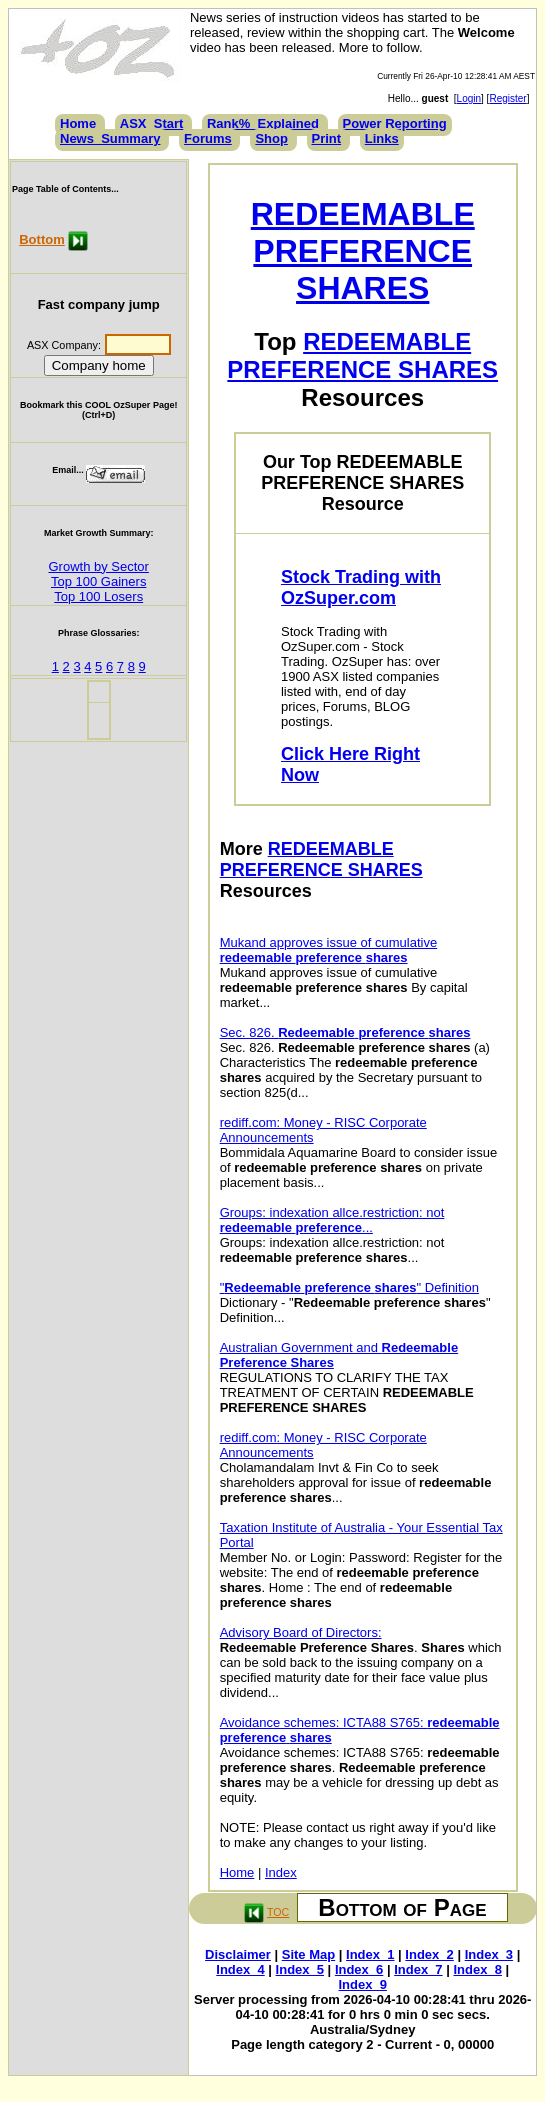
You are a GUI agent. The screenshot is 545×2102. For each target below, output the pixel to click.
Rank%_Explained (263, 123)
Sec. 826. (345, 1032)
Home (78, 123)
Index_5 (300, 1969)
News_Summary (110, 138)
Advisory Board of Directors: (301, 1632)
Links (382, 138)
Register (507, 98)
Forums (208, 138)
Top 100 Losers (98, 596)
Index (281, 1872)
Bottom (42, 239)
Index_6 (359, 1969)
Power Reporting (395, 123)
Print (327, 138)
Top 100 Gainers (98, 581)
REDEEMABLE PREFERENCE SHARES (363, 251)
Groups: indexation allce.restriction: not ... (332, 1220)
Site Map (308, 1954)
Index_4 (240, 1969)
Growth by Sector (98, 566)
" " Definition (349, 1287)
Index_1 (370, 1954)
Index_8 (477, 1969)
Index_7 (418, 1969)
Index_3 (489, 1954)
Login (469, 98)
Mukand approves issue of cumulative (329, 950)
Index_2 (429, 1954)
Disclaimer (238, 1954)
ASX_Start (152, 123)
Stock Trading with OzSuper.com (361, 587)
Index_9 (363, 1984)
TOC (278, 1912)
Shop (271, 138)
